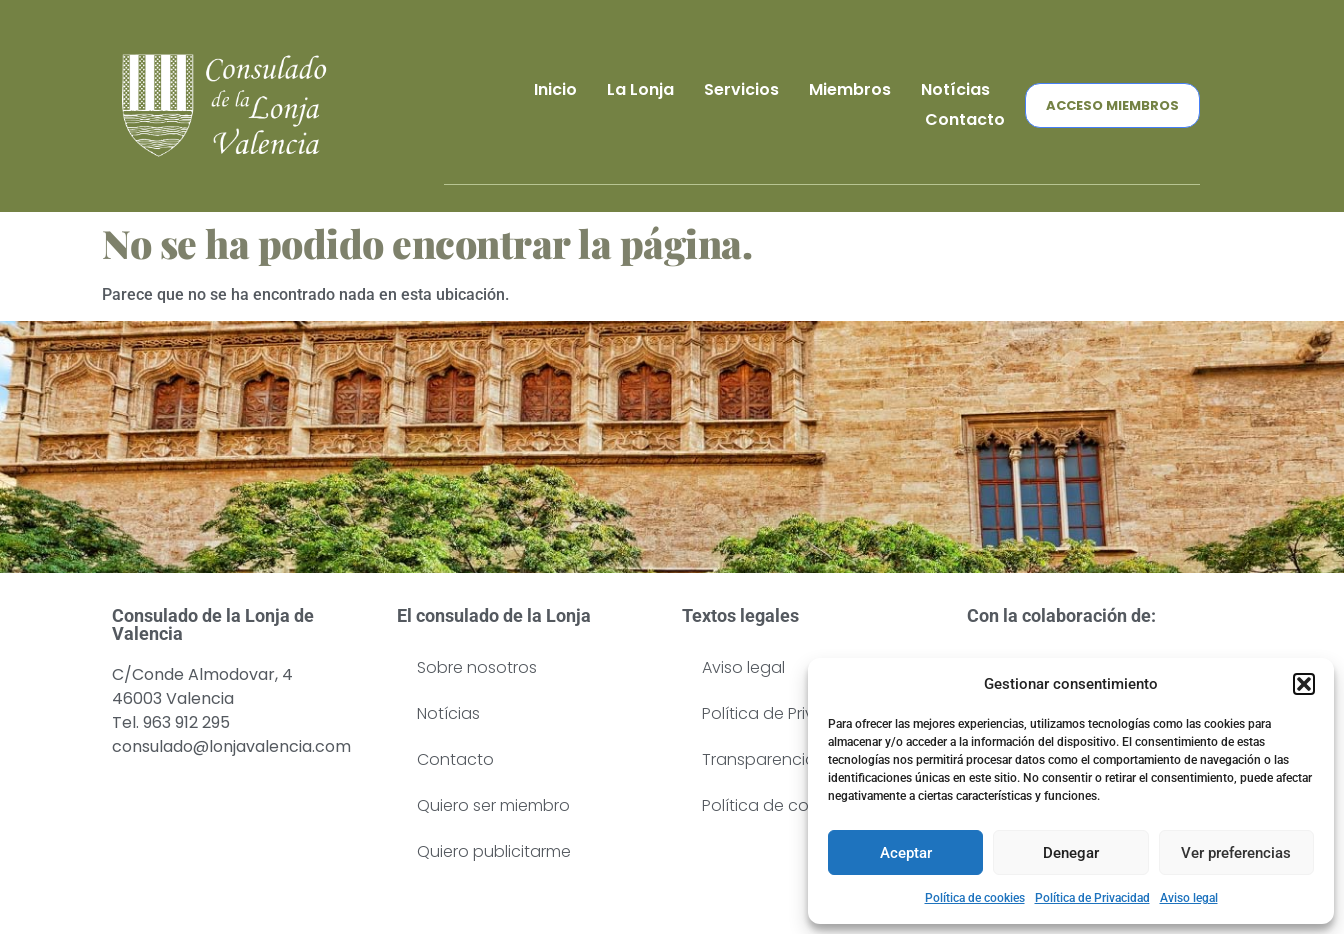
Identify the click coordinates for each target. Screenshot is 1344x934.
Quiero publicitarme (494, 851)
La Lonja (640, 89)
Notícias (955, 89)
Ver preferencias (1236, 853)
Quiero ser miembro (493, 805)
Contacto (965, 119)
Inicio (555, 89)
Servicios (741, 89)
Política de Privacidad (1092, 898)
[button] (1304, 684)
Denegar (1071, 853)
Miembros (850, 89)
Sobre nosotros (477, 667)
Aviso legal (1189, 898)
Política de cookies (975, 898)
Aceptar (906, 853)
